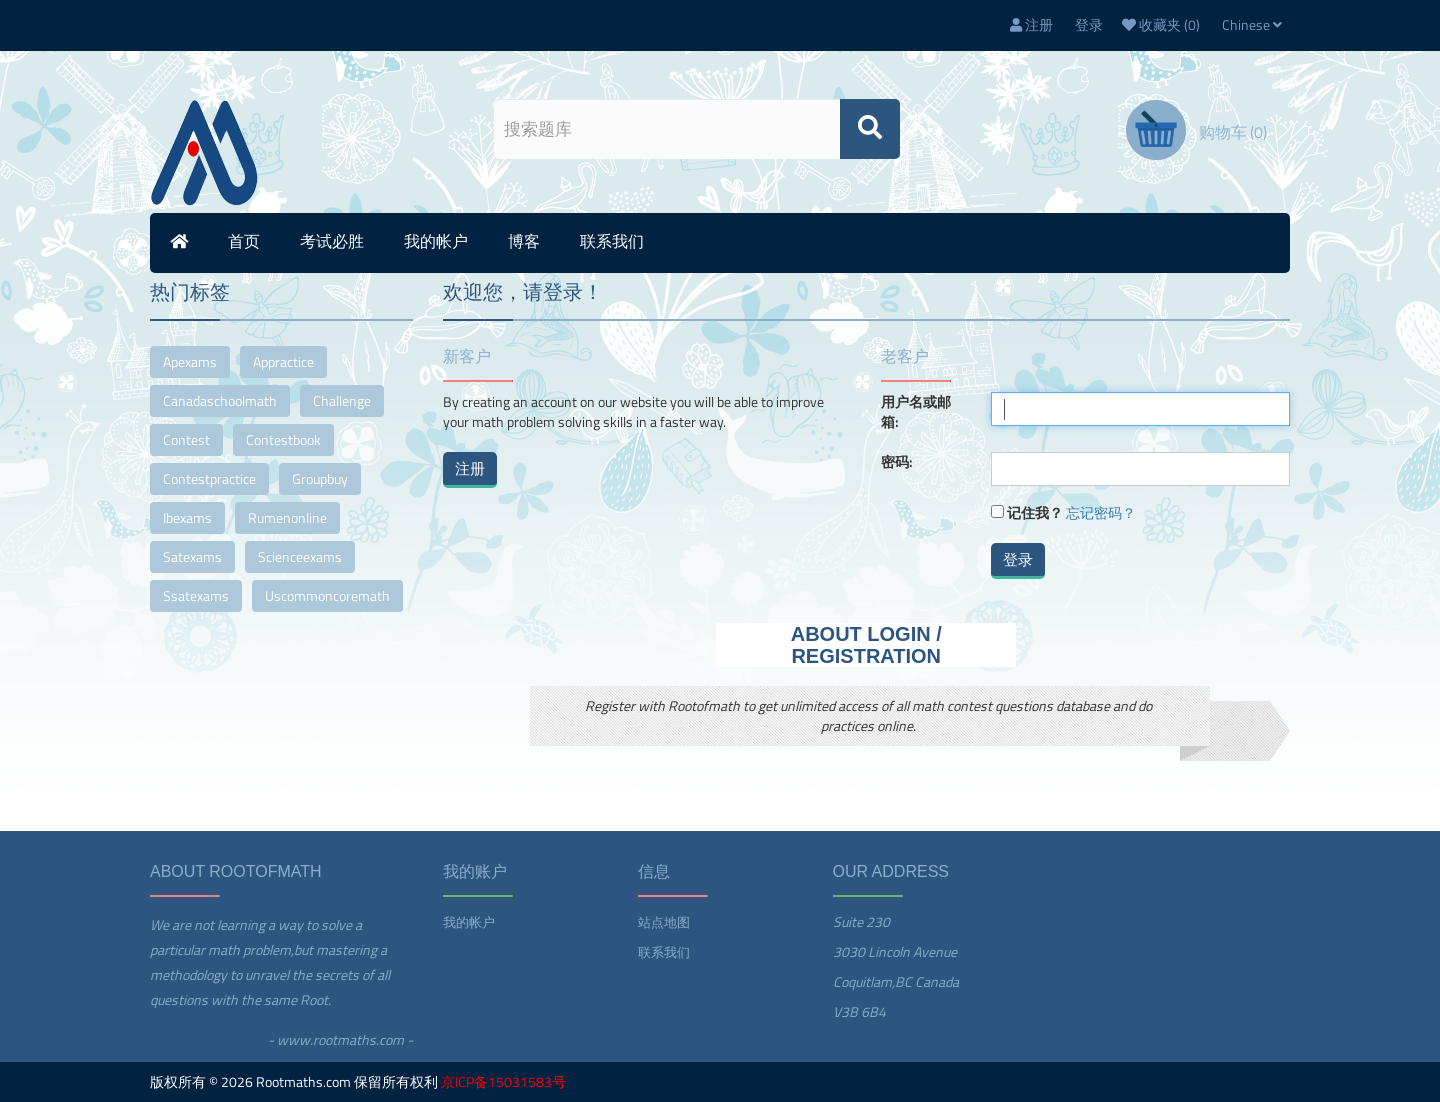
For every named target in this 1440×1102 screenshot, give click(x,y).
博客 (524, 241)
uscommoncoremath (327, 595)
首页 (244, 241)
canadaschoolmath (220, 400)
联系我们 (612, 241)
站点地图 (664, 922)
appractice (283, 361)
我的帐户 (436, 241)
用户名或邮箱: (916, 412)
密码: (896, 462)
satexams (192, 556)
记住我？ (1035, 513)
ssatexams (196, 595)
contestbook (283, 439)
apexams (190, 361)
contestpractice (209, 478)
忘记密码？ (1101, 512)
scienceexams (300, 556)
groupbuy (320, 478)
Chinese (1252, 24)
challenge (342, 400)
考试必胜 (332, 241)
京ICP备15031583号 (503, 1081)
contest (186, 439)
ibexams (187, 517)
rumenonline (287, 517)
